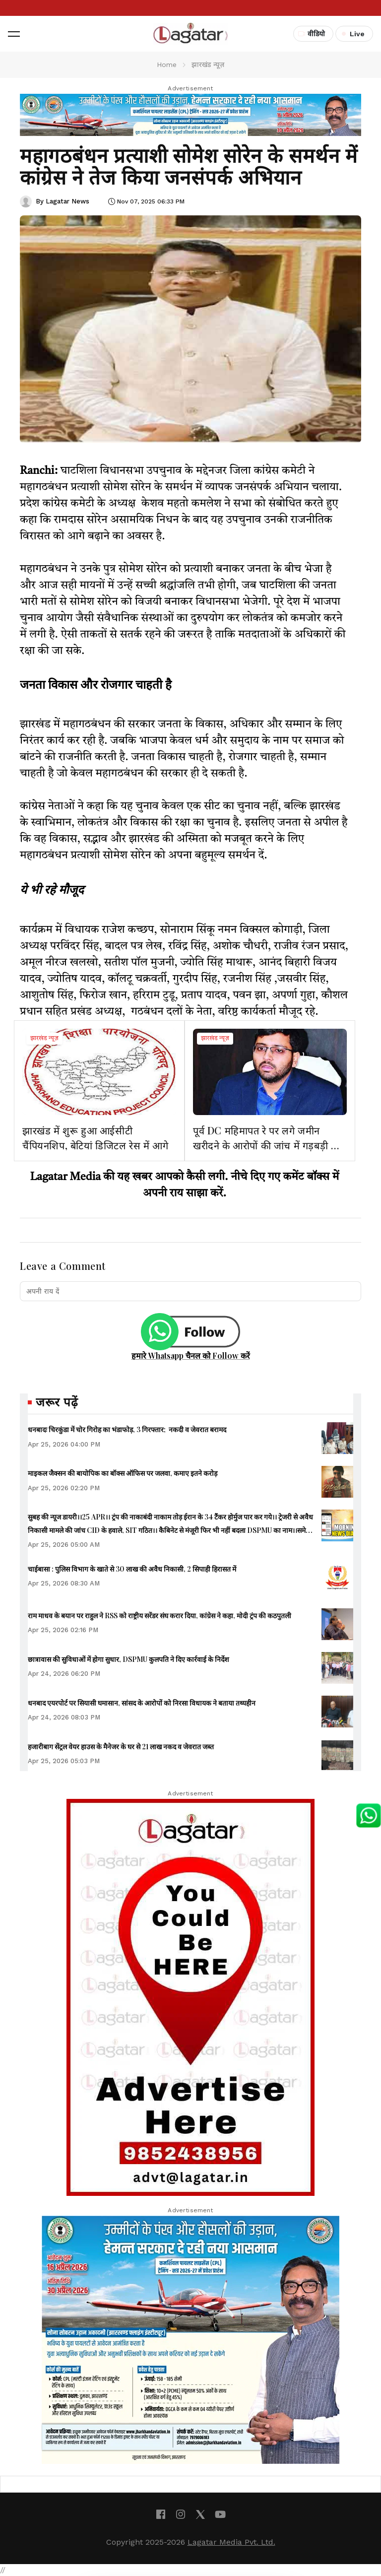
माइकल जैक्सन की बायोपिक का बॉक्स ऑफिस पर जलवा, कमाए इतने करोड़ (122, 1473)
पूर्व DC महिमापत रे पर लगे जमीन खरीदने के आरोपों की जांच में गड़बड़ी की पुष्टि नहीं (267, 1145)
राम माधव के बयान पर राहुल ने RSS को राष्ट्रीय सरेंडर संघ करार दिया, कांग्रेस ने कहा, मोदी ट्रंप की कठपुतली (159, 1615)
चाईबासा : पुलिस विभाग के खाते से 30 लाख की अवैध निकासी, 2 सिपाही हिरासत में (132, 1569)
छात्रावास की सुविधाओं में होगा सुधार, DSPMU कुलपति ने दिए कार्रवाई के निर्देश (128, 1659)
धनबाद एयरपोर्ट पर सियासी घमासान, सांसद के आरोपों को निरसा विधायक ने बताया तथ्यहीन (141, 1703)
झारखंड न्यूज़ (44, 1039)
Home (167, 64)
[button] (14, 34)
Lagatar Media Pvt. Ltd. (231, 2542)
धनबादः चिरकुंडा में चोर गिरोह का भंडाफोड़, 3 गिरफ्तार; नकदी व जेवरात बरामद (127, 1429)
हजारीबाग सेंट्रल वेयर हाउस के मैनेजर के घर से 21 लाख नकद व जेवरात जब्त (121, 1746)
